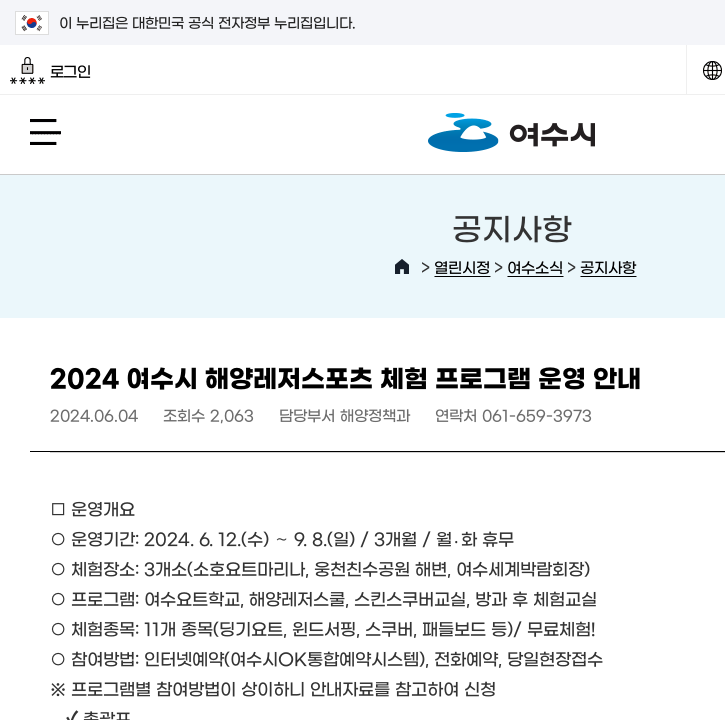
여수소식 (535, 266)
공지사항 (608, 266)
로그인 (50, 71)
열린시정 (462, 266)
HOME (402, 267)
